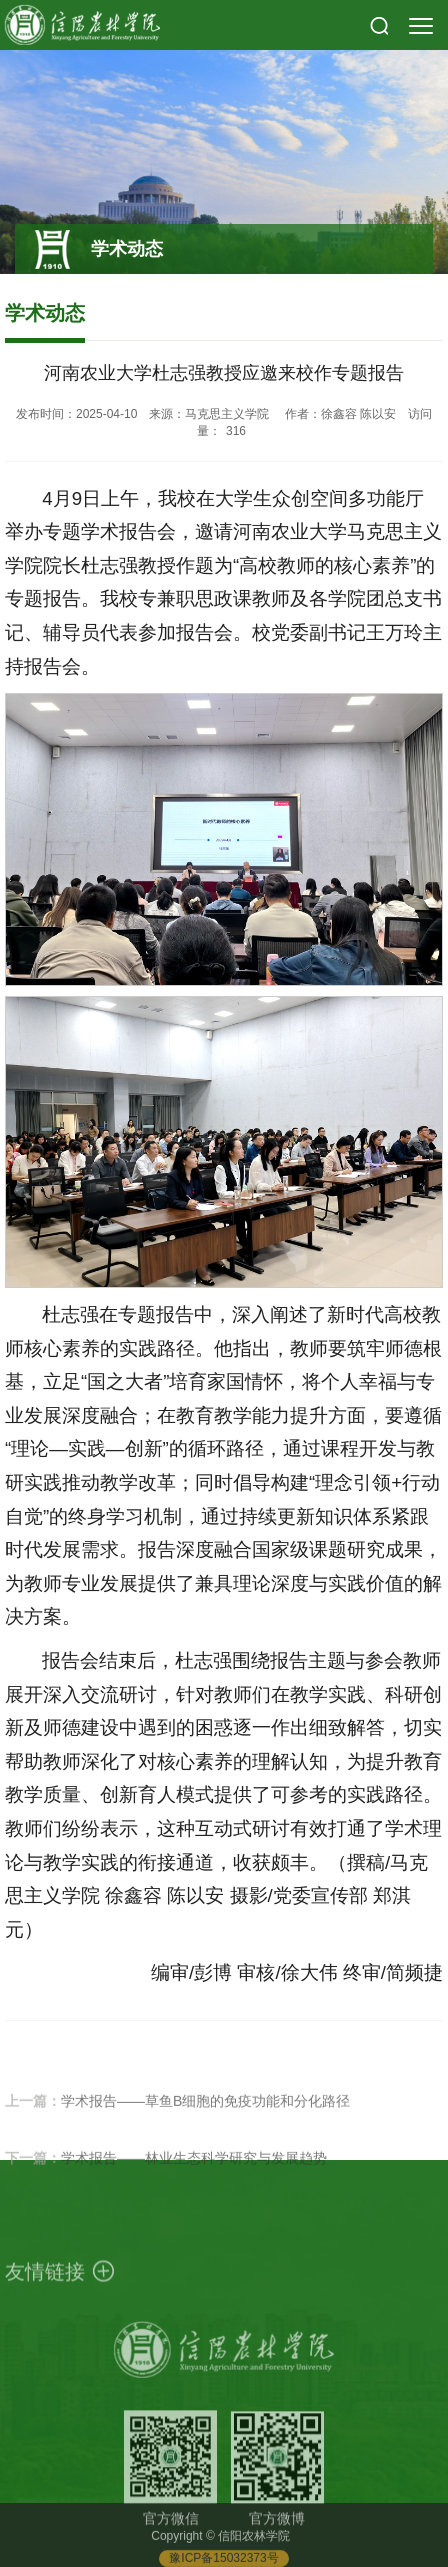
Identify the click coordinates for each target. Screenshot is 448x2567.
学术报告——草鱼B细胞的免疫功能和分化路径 (205, 2118)
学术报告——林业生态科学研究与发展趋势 (194, 2175)
